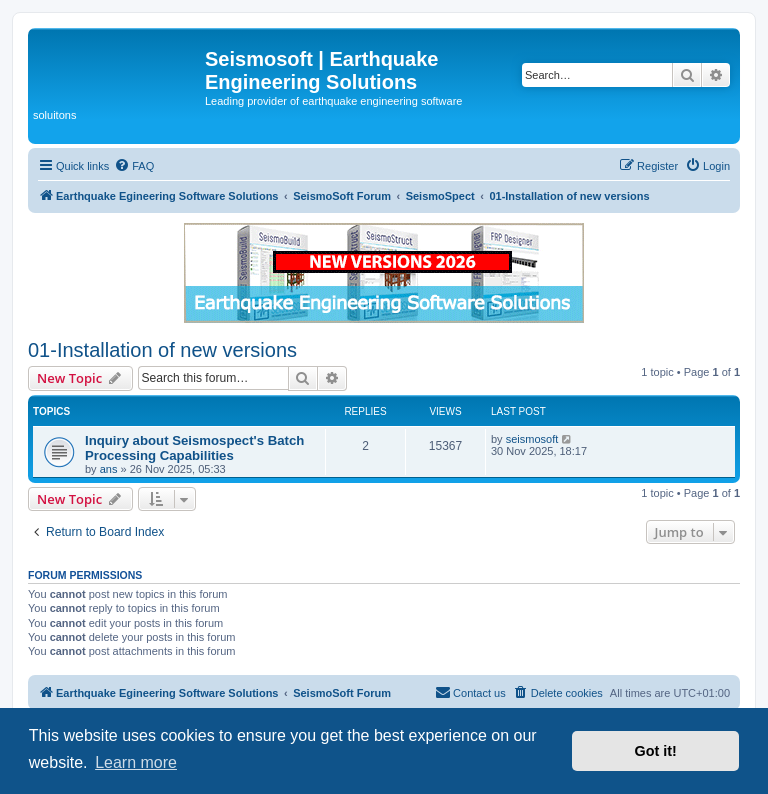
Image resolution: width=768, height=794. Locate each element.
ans (109, 469)
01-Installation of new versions (162, 350)
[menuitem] (134, 166)
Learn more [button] (136, 762)
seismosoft (532, 439)
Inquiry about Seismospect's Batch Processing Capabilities (194, 448)
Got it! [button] (656, 751)
